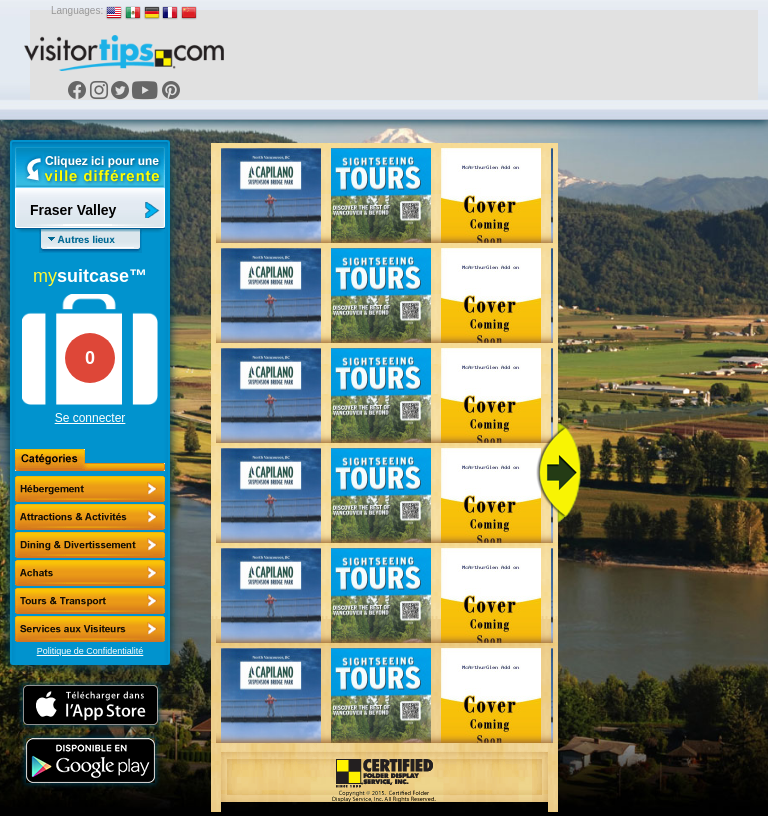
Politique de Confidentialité (90, 651)
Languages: (77, 10)
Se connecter (90, 418)
